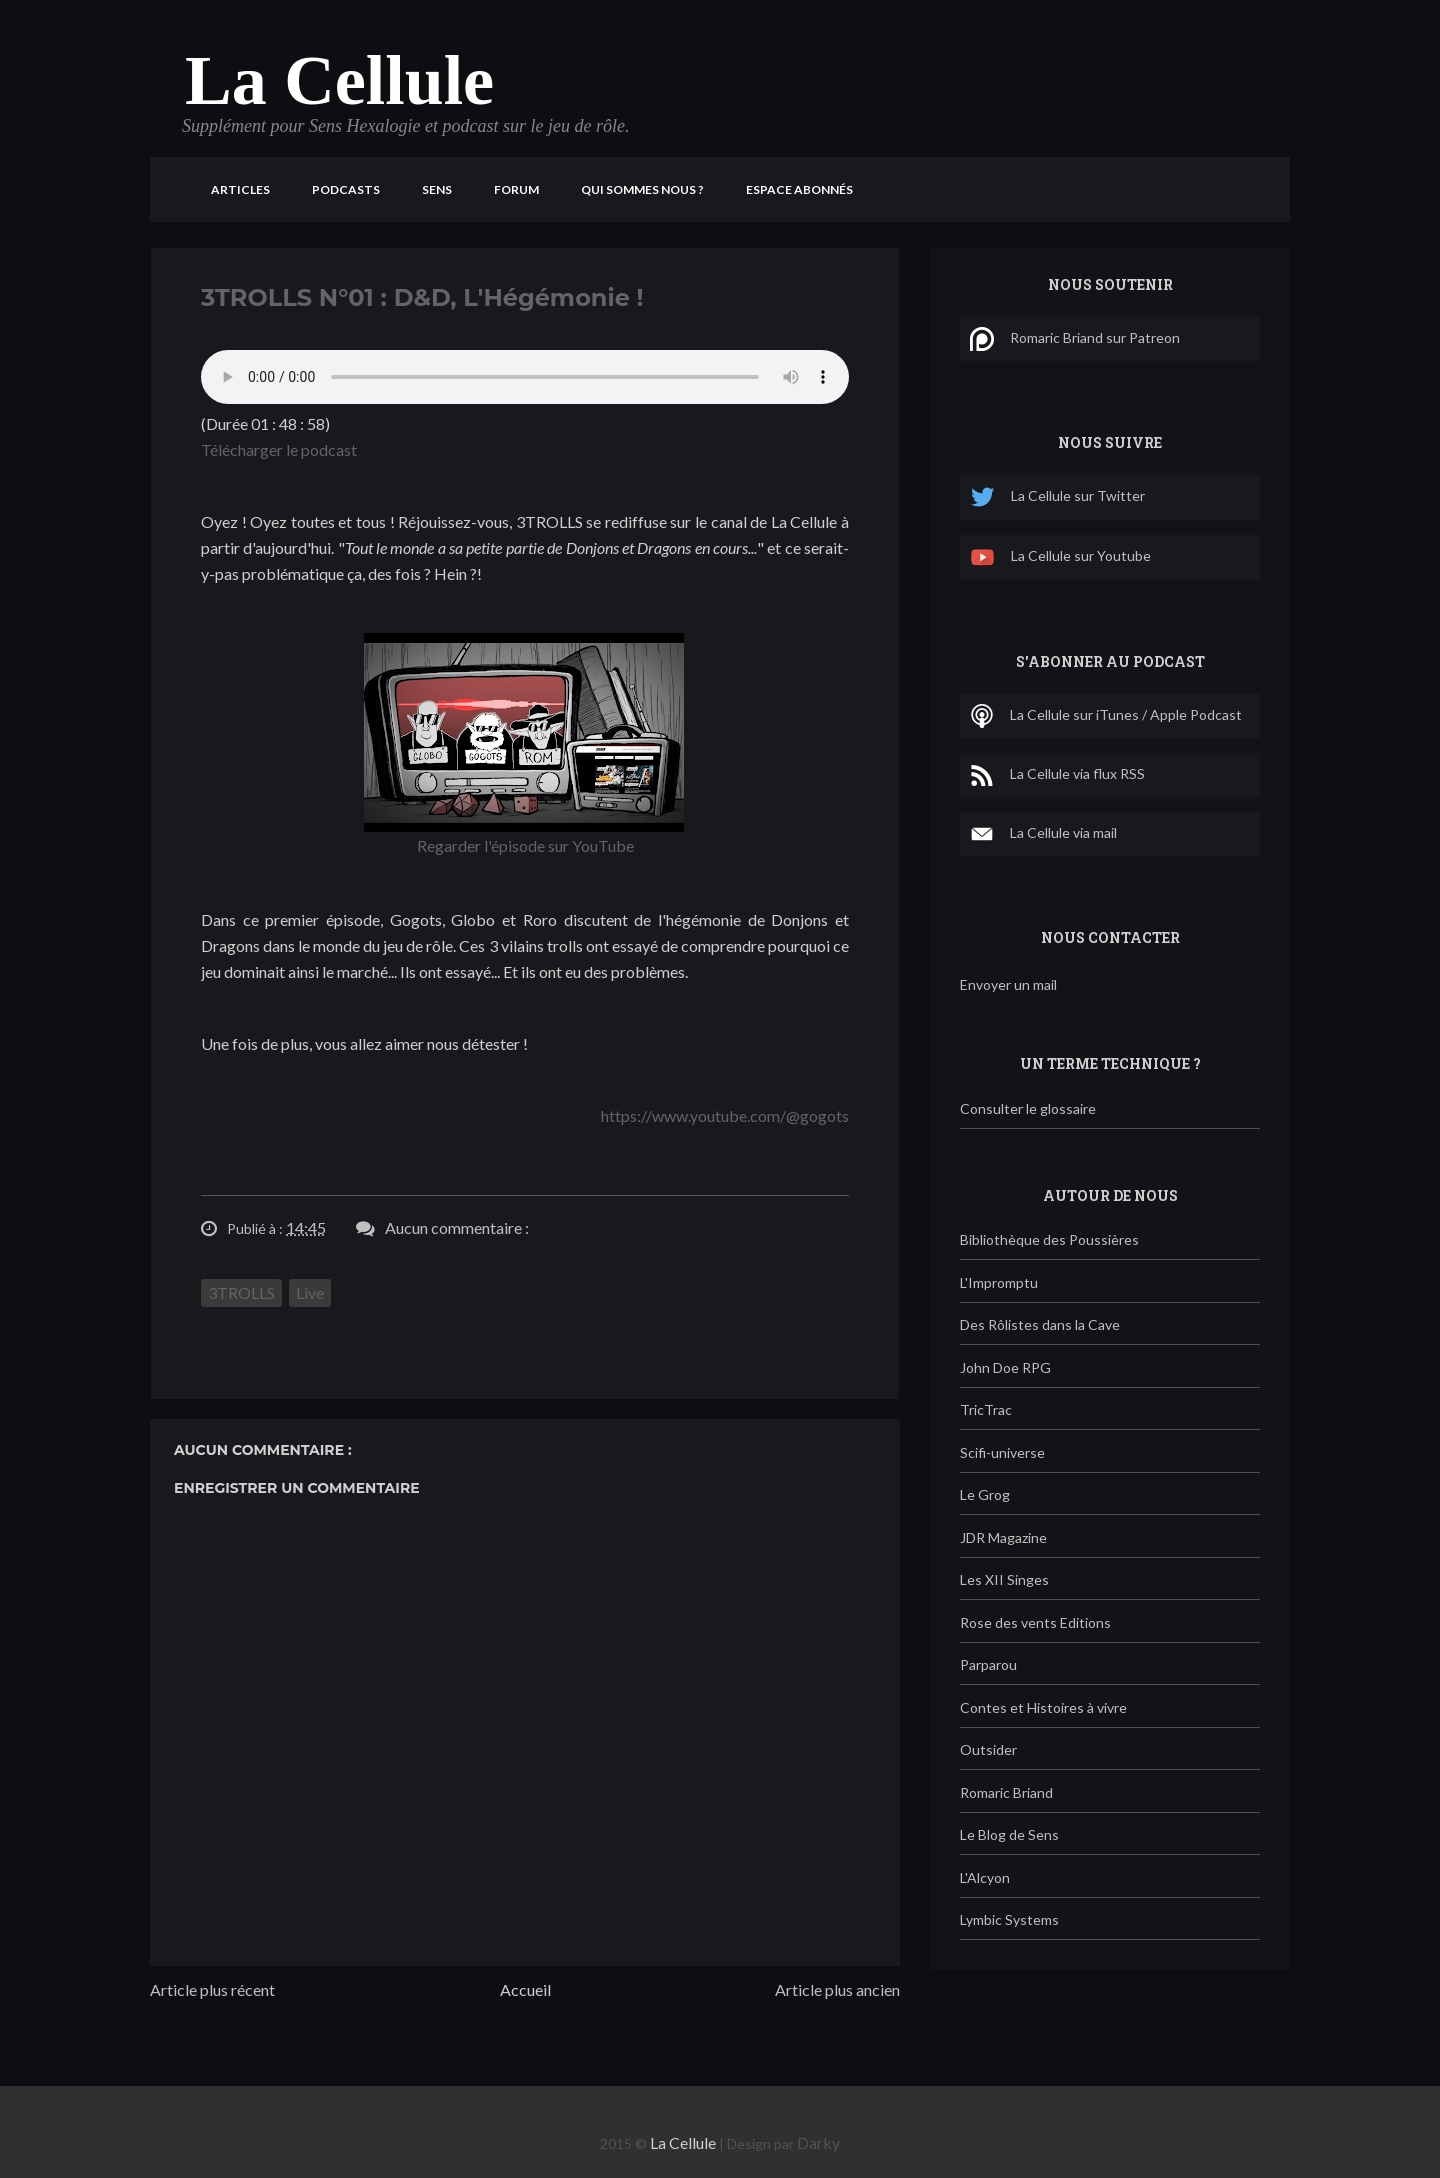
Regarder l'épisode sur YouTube (525, 845)
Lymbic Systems (1009, 1919)
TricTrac (986, 1409)
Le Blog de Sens (1009, 1834)
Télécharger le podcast (279, 449)
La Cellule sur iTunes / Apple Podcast (1106, 716)
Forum (516, 189)
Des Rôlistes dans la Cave (1040, 1324)
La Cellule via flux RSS (1057, 775)
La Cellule (339, 80)
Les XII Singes (1004, 1579)
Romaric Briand (1006, 1792)
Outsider (988, 1749)
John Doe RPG (1005, 1367)
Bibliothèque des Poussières (1049, 1239)
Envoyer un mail (1008, 984)
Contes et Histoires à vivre (1043, 1707)
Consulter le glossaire (1028, 1108)
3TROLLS (241, 1292)
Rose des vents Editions (1035, 1622)
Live (310, 1292)
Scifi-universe (1002, 1452)
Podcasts (346, 189)
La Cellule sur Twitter (1057, 497)
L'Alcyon (985, 1877)
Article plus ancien (837, 1989)
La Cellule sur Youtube (1060, 557)
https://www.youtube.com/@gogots (725, 1115)
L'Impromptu (999, 1282)
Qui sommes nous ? (642, 189)
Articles (240, 189)
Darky (818, 2142)
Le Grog (985, 1494)
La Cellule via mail (1043, 834)
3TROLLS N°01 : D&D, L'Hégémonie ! (422, 297)
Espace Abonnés (799, 189)
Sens (437, 189)
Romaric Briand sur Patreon (1075, 339)
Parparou (988, 1664)
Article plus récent (212, 1989)
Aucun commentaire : (457, 1227)
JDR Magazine (1003, 1537)
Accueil (525, 1989)
